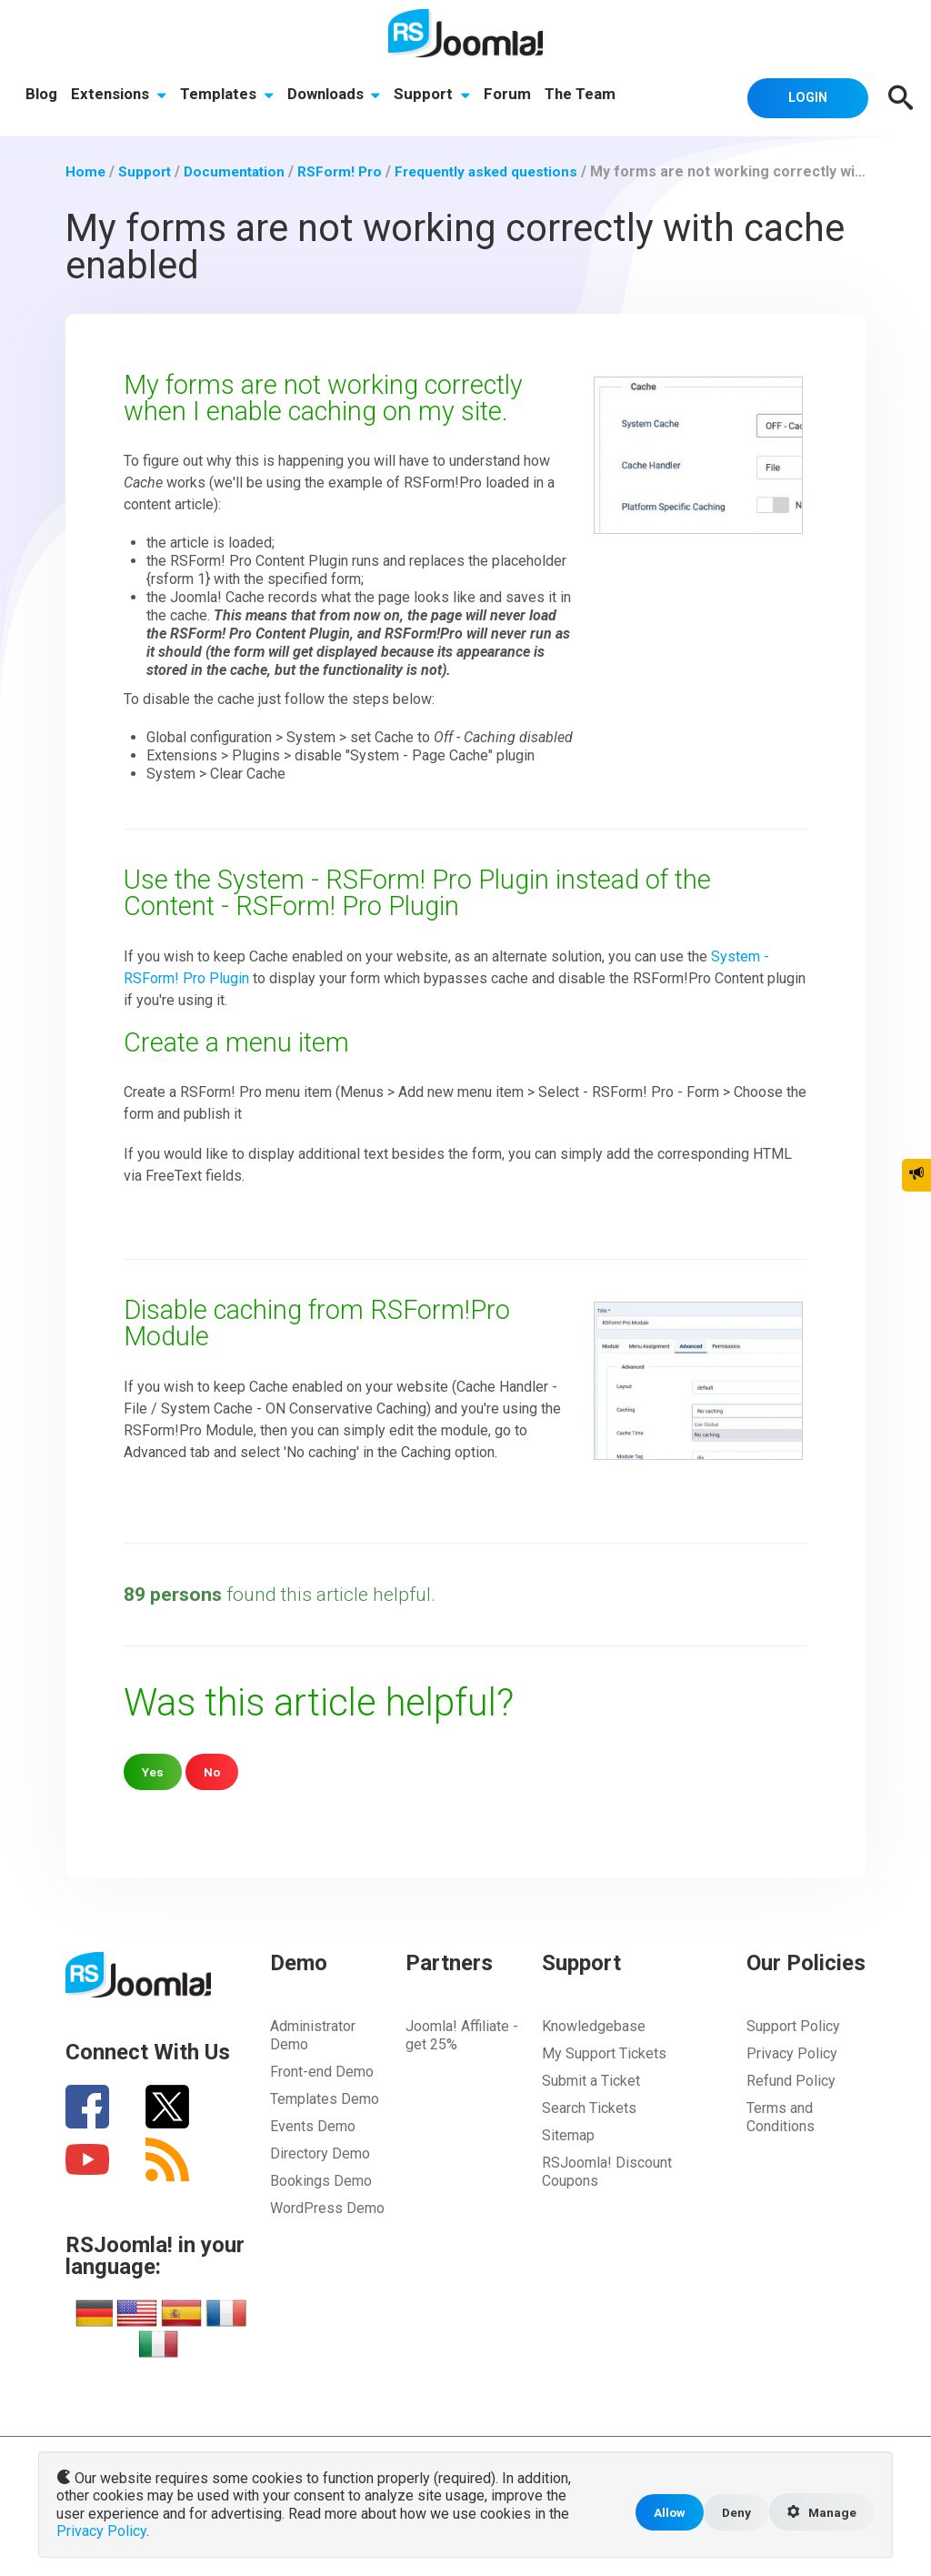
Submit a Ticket (591, 2079)
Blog (41, 95)
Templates (228, 95)
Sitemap (568, 2134)
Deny (731, 2513)
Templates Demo (324, 2098)
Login (802, 96)
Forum (512, 95)
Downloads (337, 95)
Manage (820, 2514)
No (213, 1770)
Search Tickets (589, 2107)
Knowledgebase (594, 2025)
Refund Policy (791, 2079)
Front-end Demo (322, 2070)
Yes (153, 1770)
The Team (586, 95)
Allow (662, 2513)
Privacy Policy (791, 2052)
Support (436, 95)
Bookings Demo (321, 2180)
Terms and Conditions (780, 2116)
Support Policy (793, 2025)
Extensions (119, 95)
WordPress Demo (327, 2207)
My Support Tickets (604, 2052)
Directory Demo (320, 2152)
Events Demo (312, 2125)
